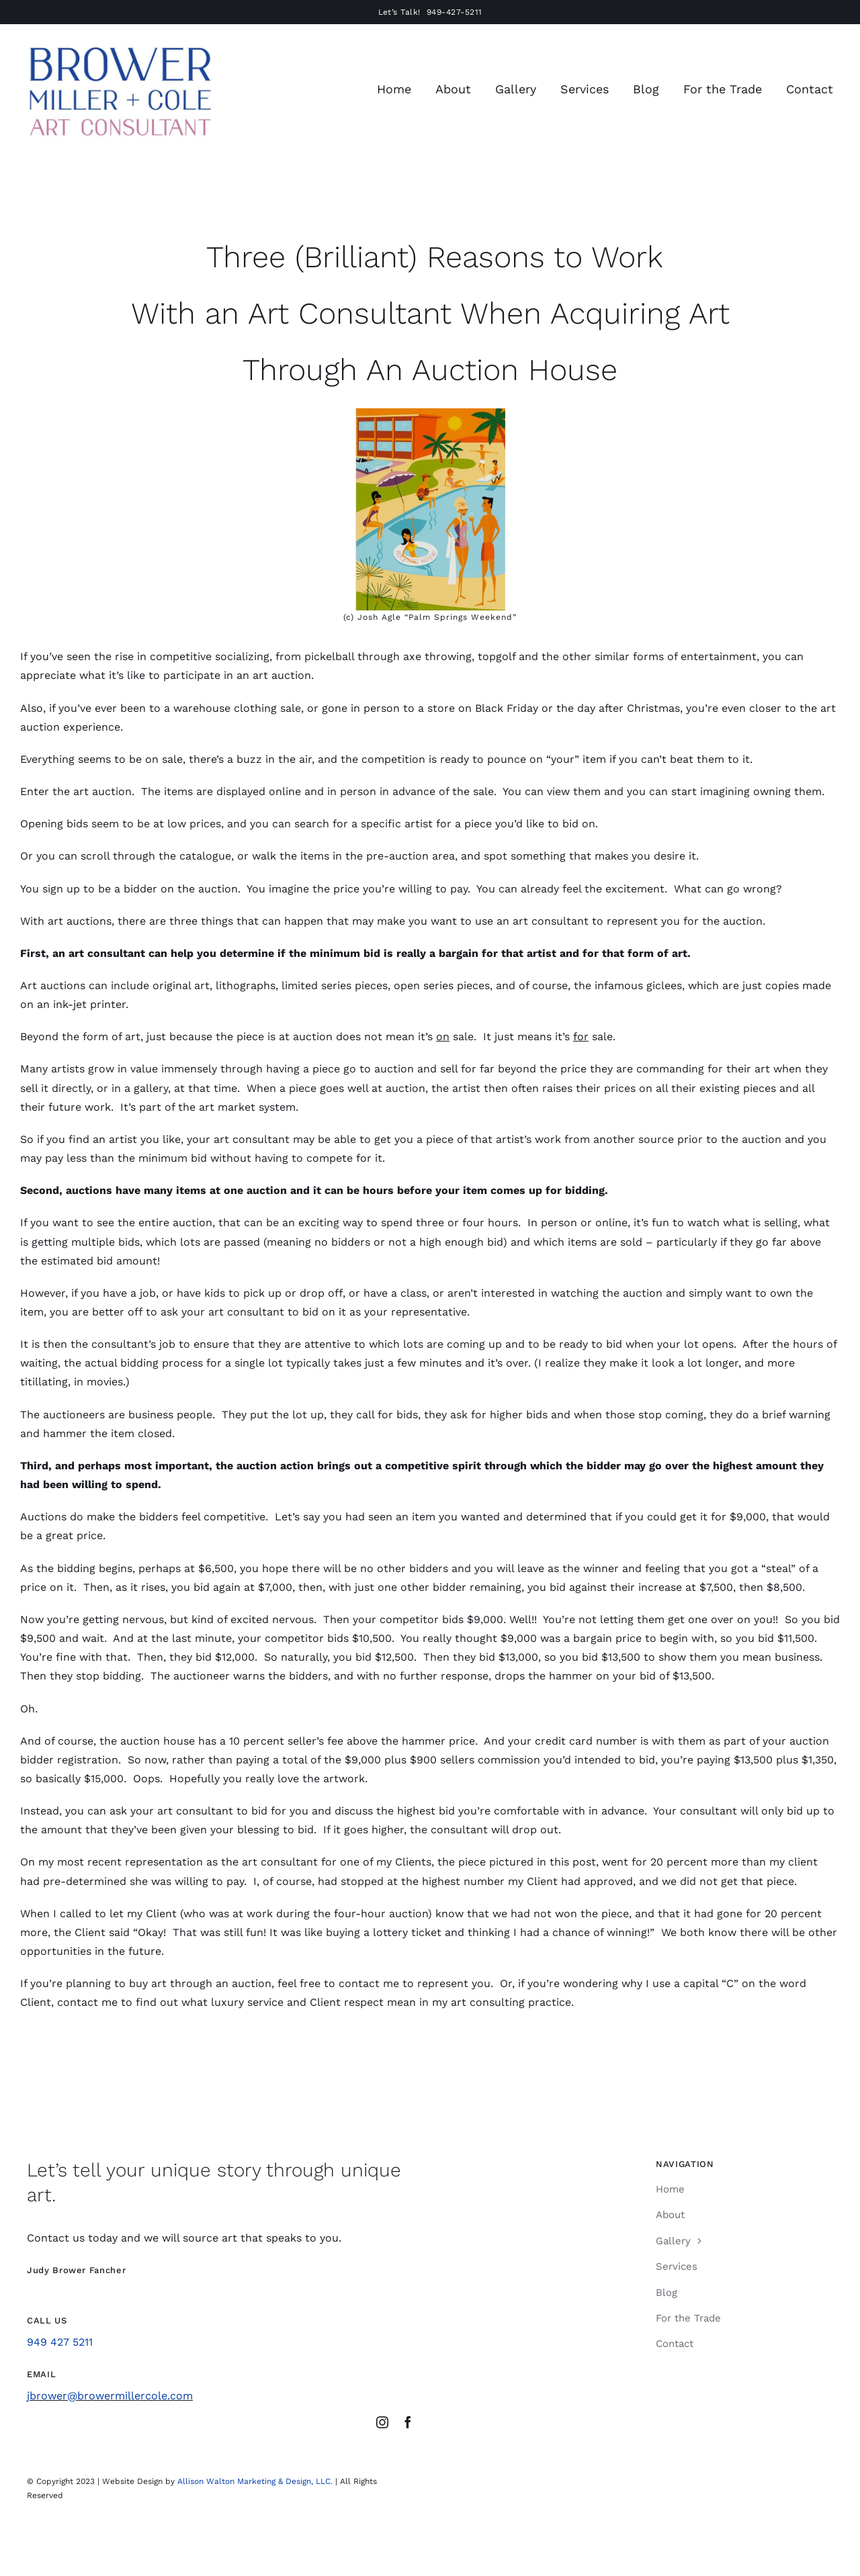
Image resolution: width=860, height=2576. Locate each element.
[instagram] (382, 2422)
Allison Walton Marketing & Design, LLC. (255, 2481)
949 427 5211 (60, 2342)
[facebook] (408, 2422)
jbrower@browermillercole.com (110, 2395)
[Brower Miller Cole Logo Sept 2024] (119, 46)
